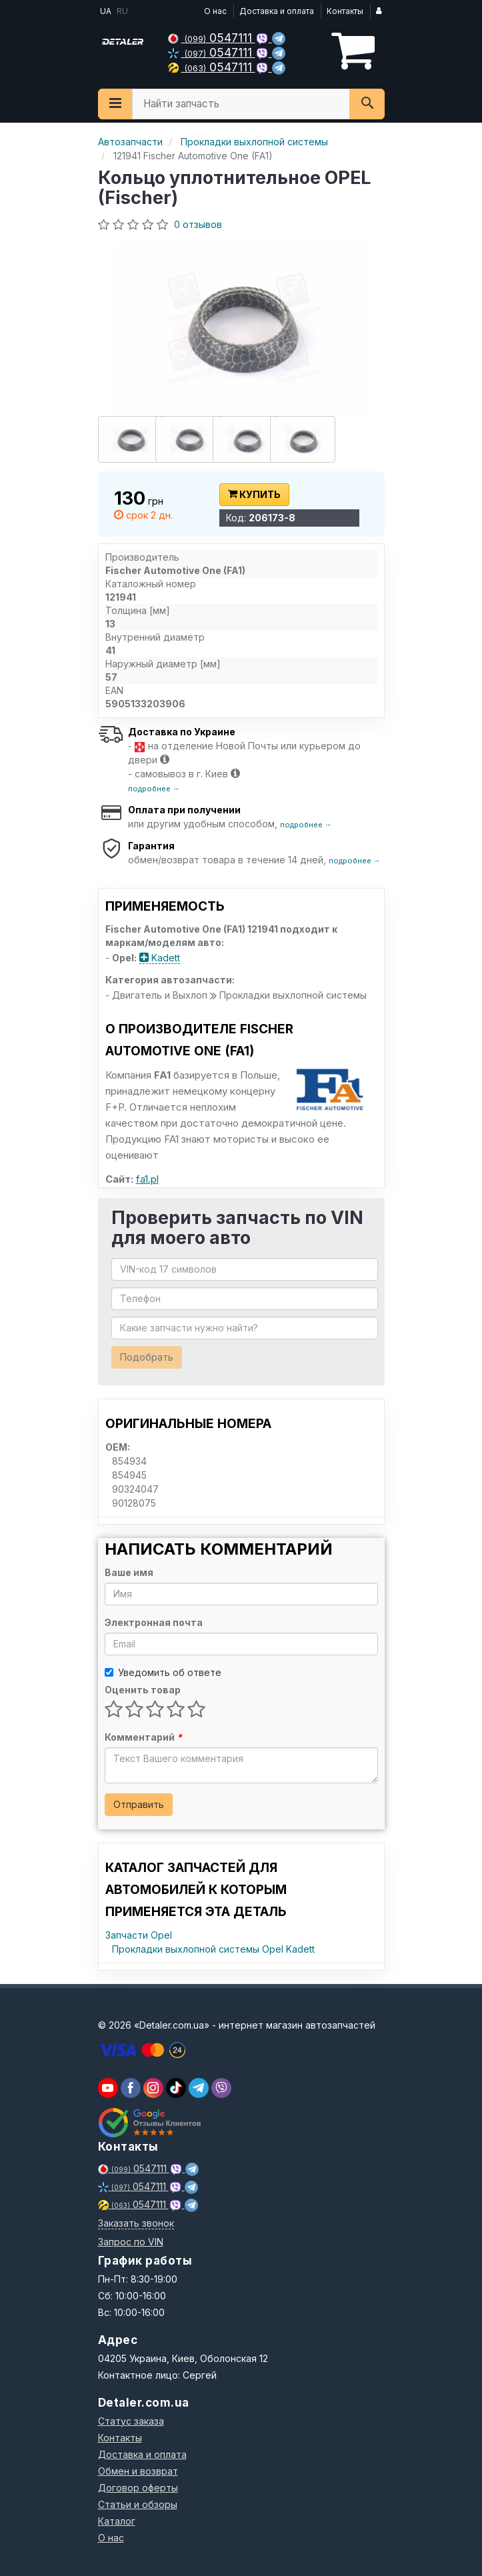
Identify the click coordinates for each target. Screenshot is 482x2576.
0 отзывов (198, 224)
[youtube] (108, 2088)
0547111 (211, 38)
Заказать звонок (136, 2223)
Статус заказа (131, 2421)
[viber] (131, 2088)
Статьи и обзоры (137, 2504)
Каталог (116, 2521)
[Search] (367, 104)
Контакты (345, 11)
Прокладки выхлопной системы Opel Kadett (213, 1949)
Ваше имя (129, 1572)
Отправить (138, 1804)
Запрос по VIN (130, 2241)
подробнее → (154, 788)
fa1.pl (147, 1179)
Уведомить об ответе (163, 1672)
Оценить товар (143, 1689)
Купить (254, 494)
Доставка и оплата (276, 11)
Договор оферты (138, 2487)
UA (104, 11)
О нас (215, 11)
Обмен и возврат (138, 2471)
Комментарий (143, 1737)
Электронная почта (154, 1622)
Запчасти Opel (138, 1935)
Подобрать (146, 1357)
